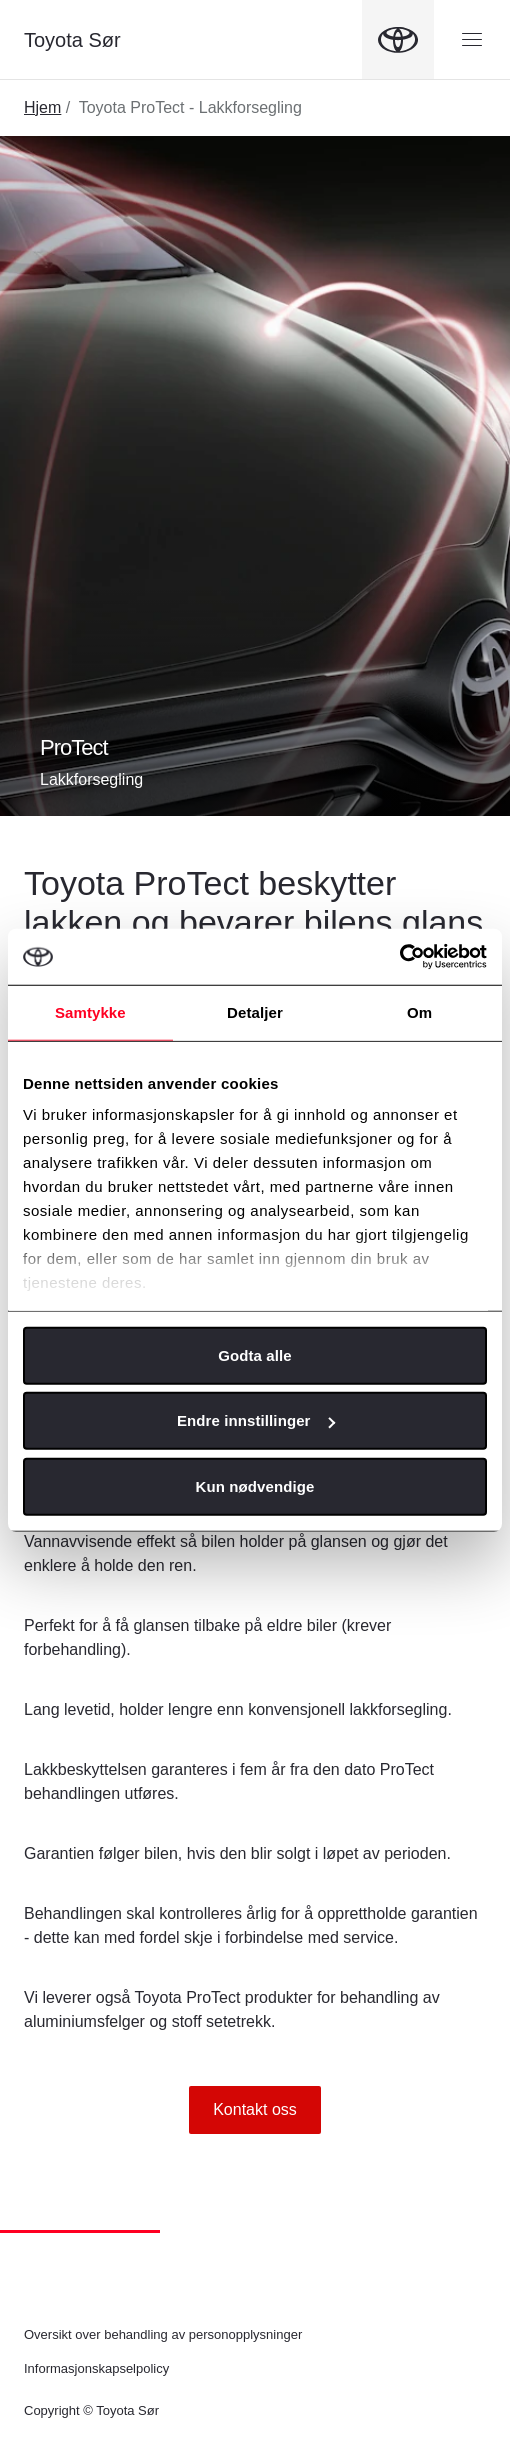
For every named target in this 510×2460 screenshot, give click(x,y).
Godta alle (255, 1354)
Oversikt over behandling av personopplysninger (163, 2334)
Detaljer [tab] (255, 1011)
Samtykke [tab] (90, 1011)
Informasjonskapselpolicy (96, 2368)
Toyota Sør (72, 40)
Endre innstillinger (256, 1420)
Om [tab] (419, 1011)
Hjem (42, 107)
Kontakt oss (255, 2109)
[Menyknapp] (472, 40)
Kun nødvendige (255, 1485)
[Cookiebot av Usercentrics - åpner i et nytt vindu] (399, 957)
